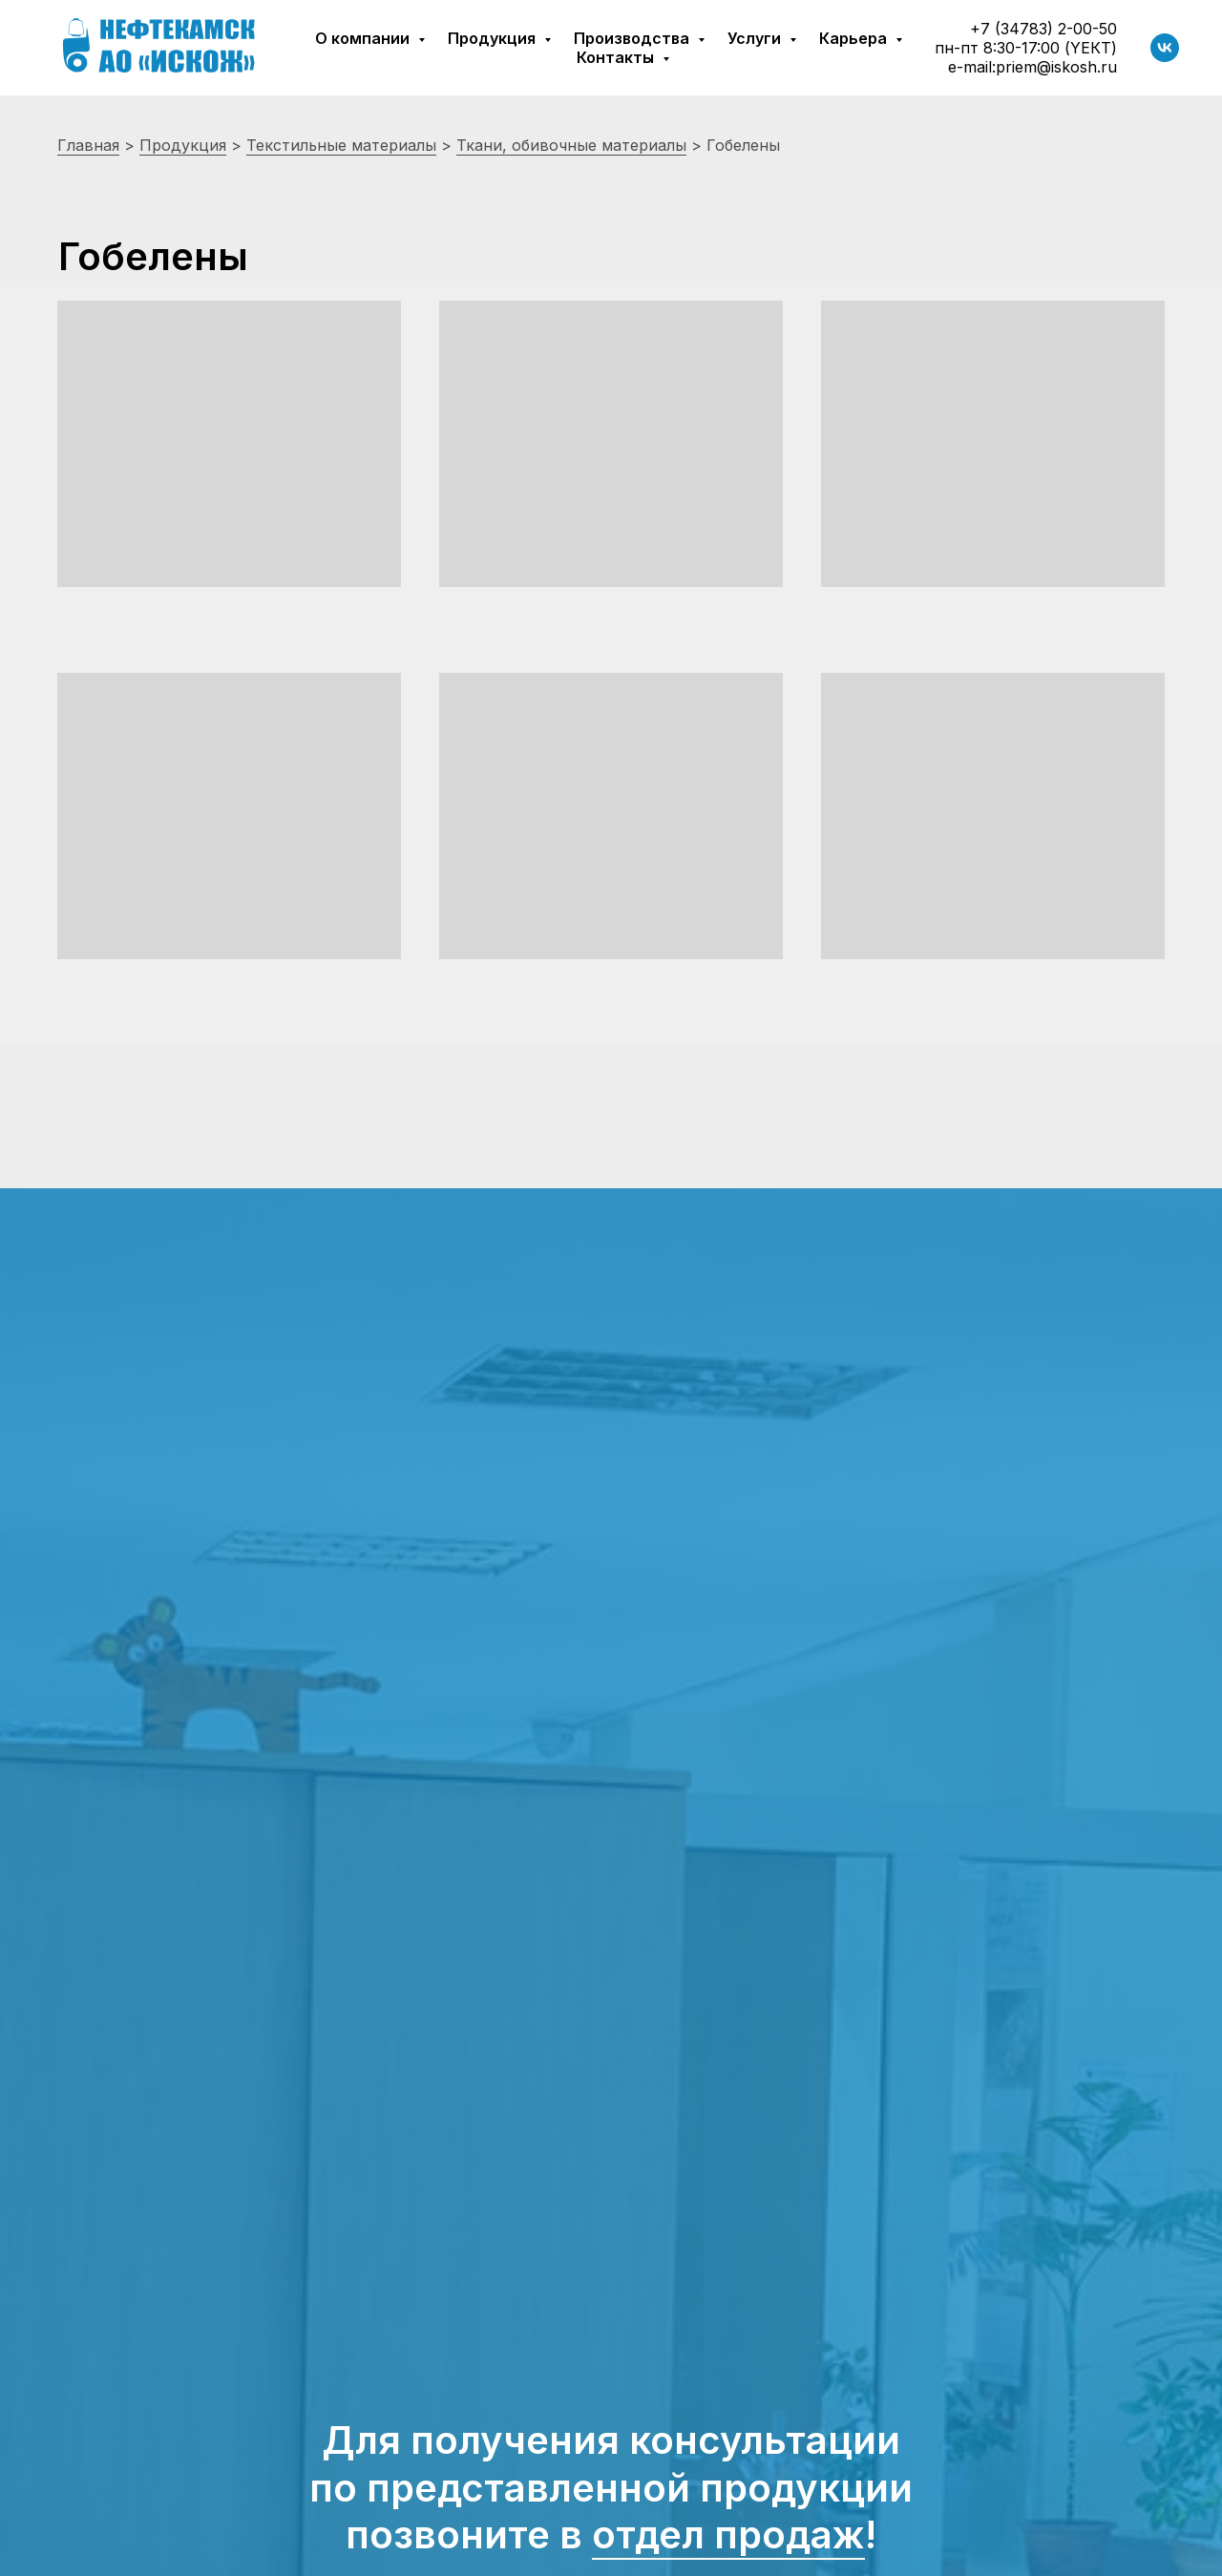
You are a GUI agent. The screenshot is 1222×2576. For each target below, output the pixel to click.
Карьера (855, 38)
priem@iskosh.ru (1056, 66)
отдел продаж (728, 2534)
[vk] (1164, 47)
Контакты (617, 57)
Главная (88, 145)
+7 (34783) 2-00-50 (1043, 28)
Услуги (756, 38)
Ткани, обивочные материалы (571, 145)
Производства (633, 38)
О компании (364, 38)
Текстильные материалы (341, 145)
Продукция (493, 38)
